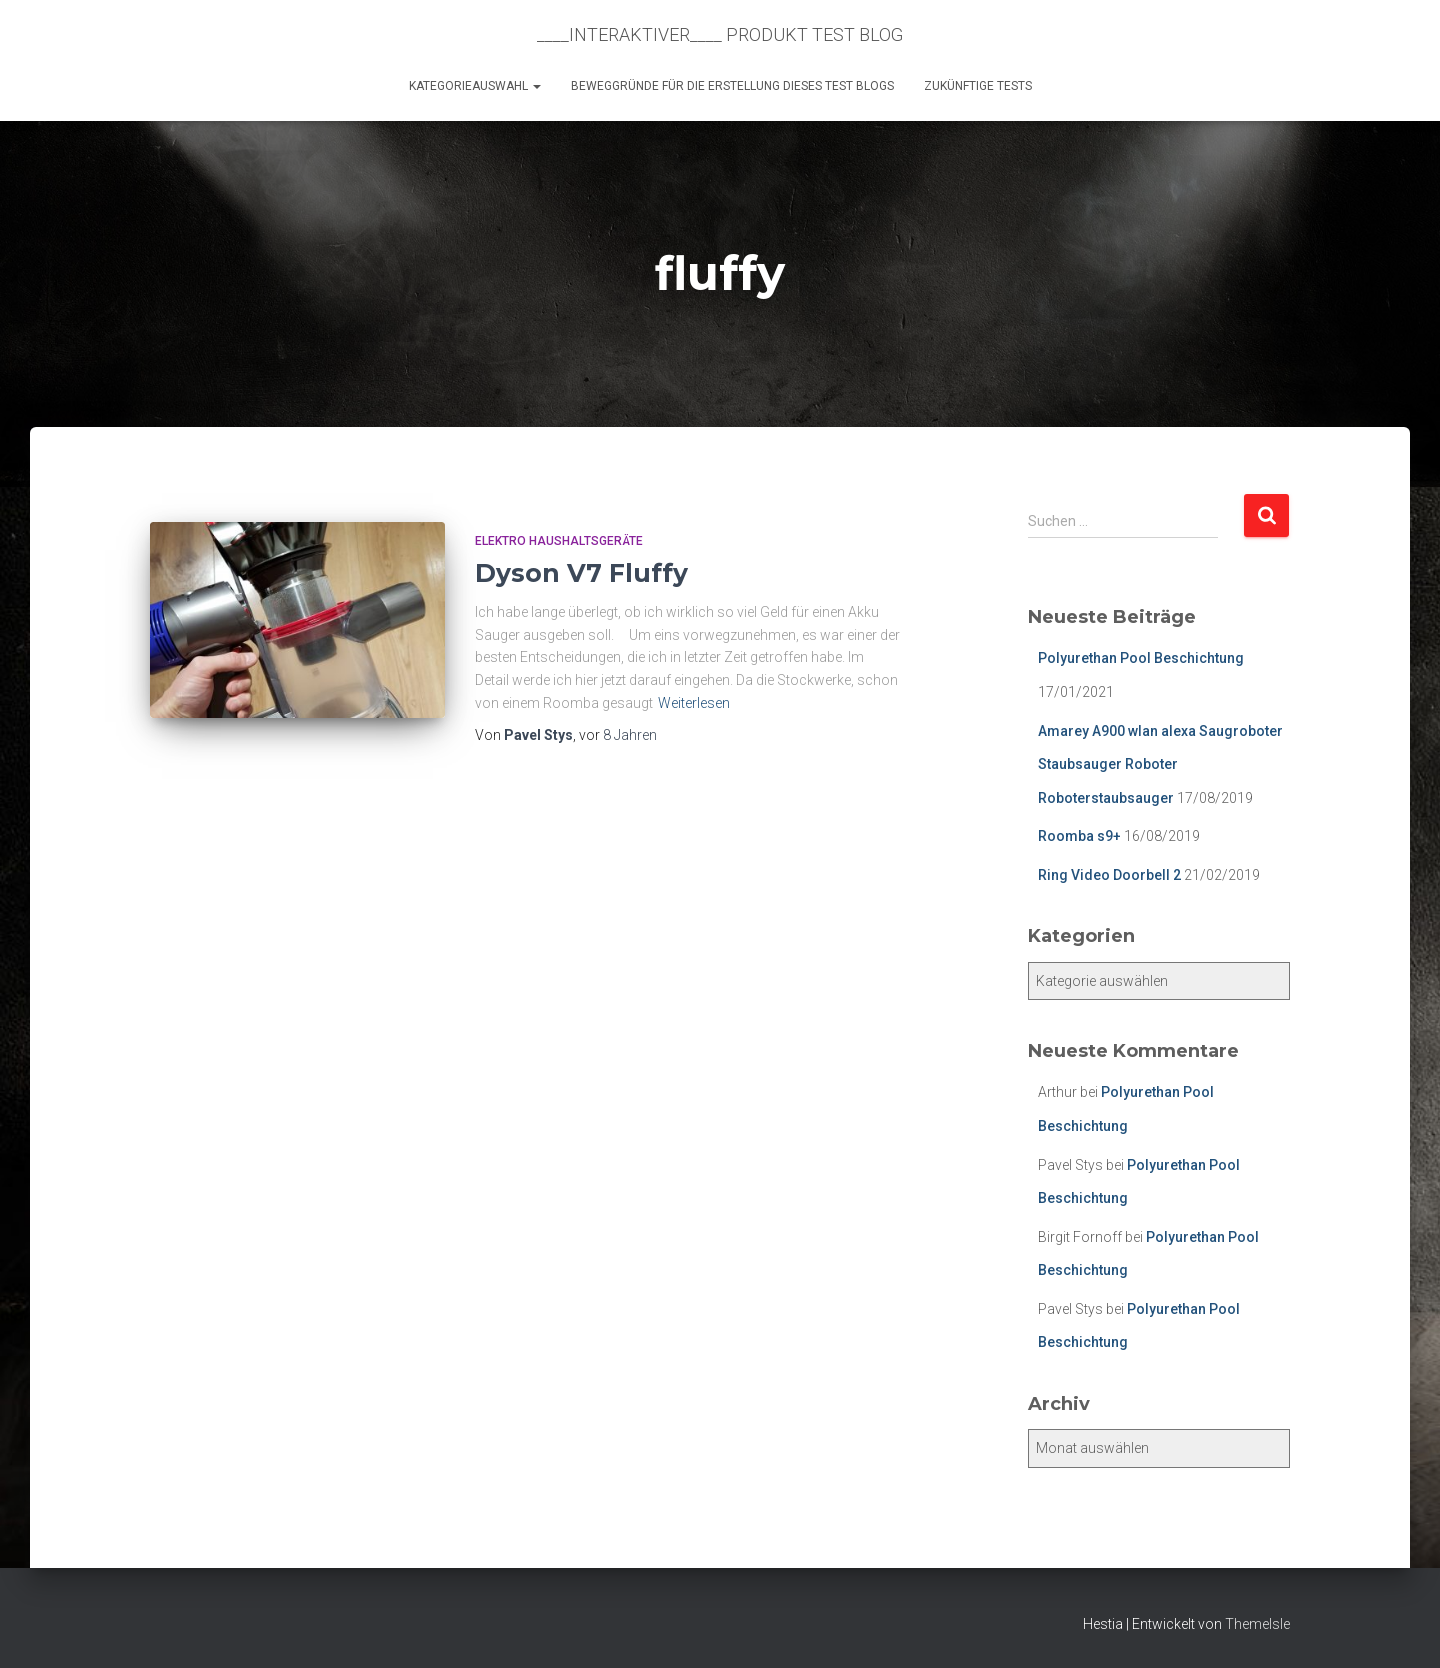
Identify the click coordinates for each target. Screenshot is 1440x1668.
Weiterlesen (694, 703)
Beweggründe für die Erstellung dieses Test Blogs (732, 86)
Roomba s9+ (1079, 836)
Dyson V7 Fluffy (581, 573)
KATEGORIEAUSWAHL (475, 86)
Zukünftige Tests (978, 86)
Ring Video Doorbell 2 (1109, 875)
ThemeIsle (1257, 1624)
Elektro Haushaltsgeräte (559, 541)
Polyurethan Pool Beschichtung (1141, 658)
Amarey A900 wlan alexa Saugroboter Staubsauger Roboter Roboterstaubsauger (1160, 764)
